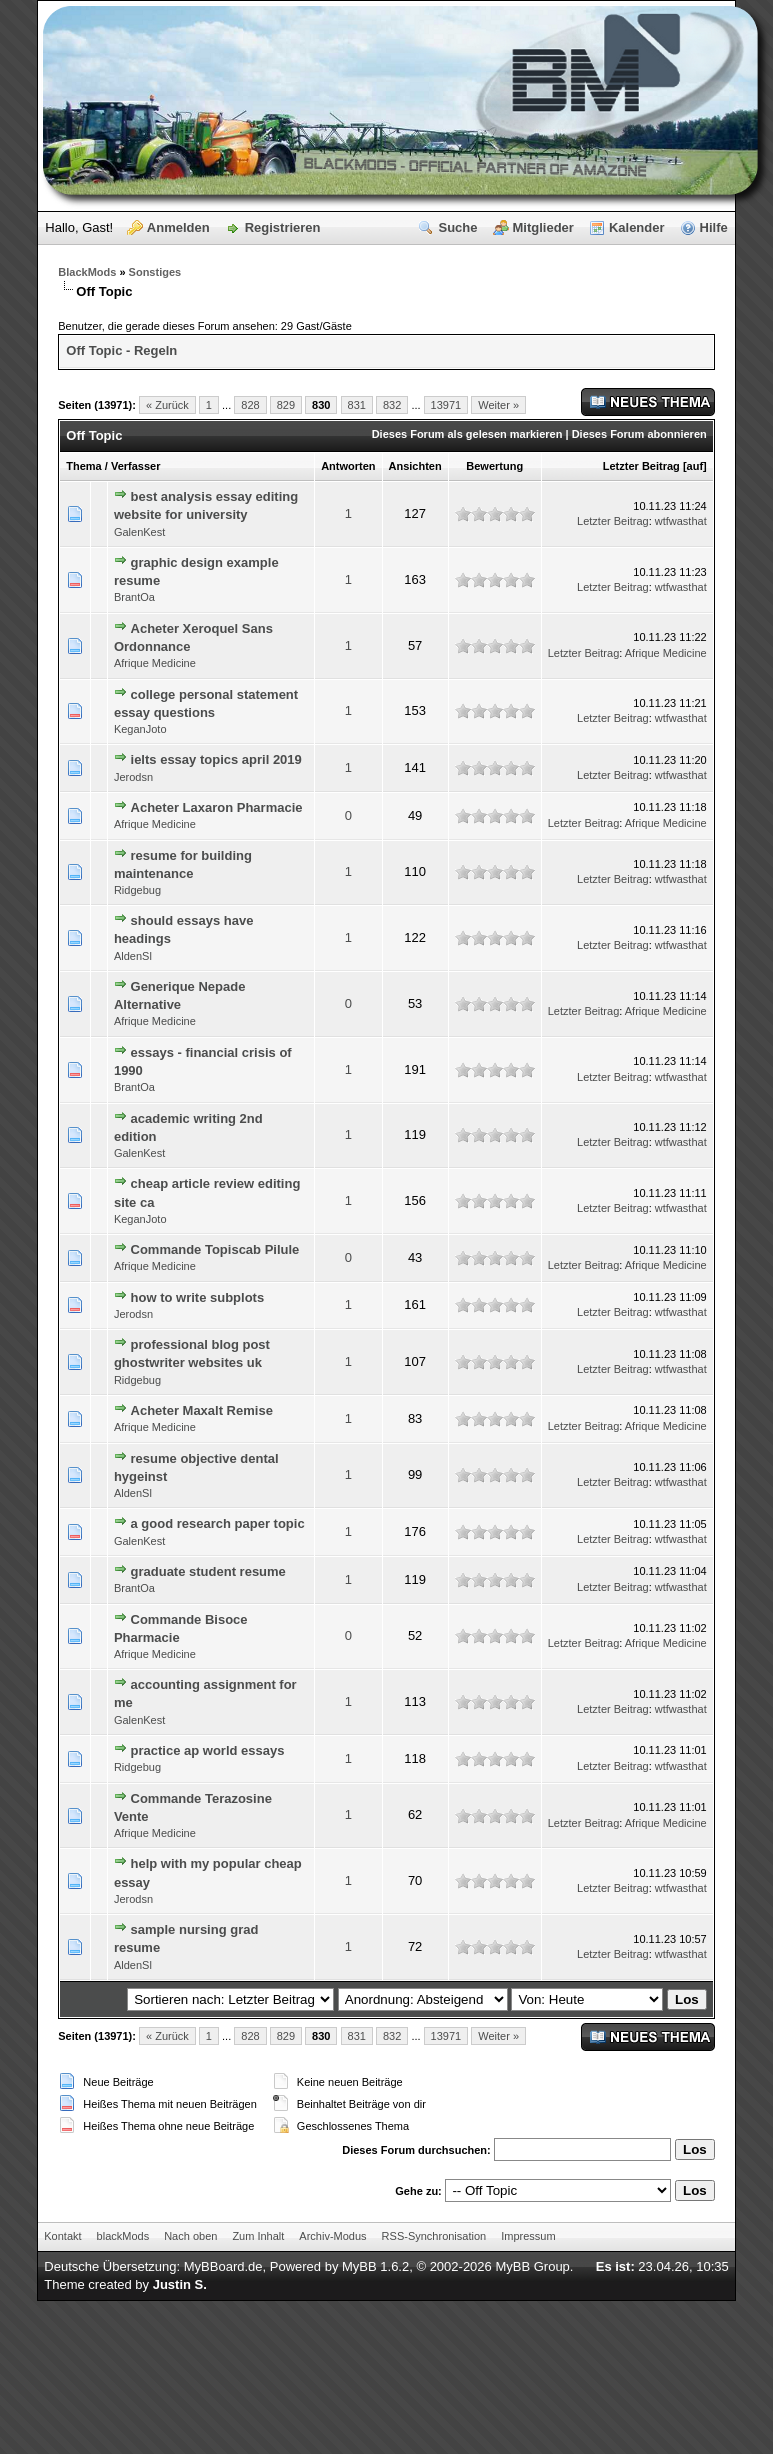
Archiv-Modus (332, 2236)
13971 (446, 405)
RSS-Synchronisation (434, 2236)
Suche (457, 227)
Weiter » (498, 405)
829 (286, 405)
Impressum (528, 2236)
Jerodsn (133, 777)
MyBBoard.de (223, 2266)
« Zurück (167, 405)
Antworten (348, 466)
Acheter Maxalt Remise (202, 1410)
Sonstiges (155, 272)
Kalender (637, 227)
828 (250, 405)
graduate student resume (208, 1571)
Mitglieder (543, 227)
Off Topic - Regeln (121, 350)
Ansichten (415, 466)
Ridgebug (137, 890)
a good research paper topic (218, 1523)
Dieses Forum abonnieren (639, 434)
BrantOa (134, 597)
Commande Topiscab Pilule (215, 1249)
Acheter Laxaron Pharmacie (217, 807)
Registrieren (283, 227)
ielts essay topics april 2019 (216, 759)
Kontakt (62, 2236)
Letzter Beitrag (641, 466)
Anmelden (178, 227)
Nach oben (190, 2236)
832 (392, 405)
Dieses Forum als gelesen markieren (467, 434)
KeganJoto (140, 729)
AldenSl (133, 956)
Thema (83, 466)
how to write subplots (198, 1297)
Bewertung (494, 466)
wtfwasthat (681, 521)
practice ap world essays (208, 1750)
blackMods (123, 2236)
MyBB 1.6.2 (375, 2266)
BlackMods (87, 272)
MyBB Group (532, 2266)
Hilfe (714, 227)
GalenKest (139, 532)
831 (357, 405)
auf (695, 466)
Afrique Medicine (155, 663)
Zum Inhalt (258, 2236)
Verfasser (136, 466)
